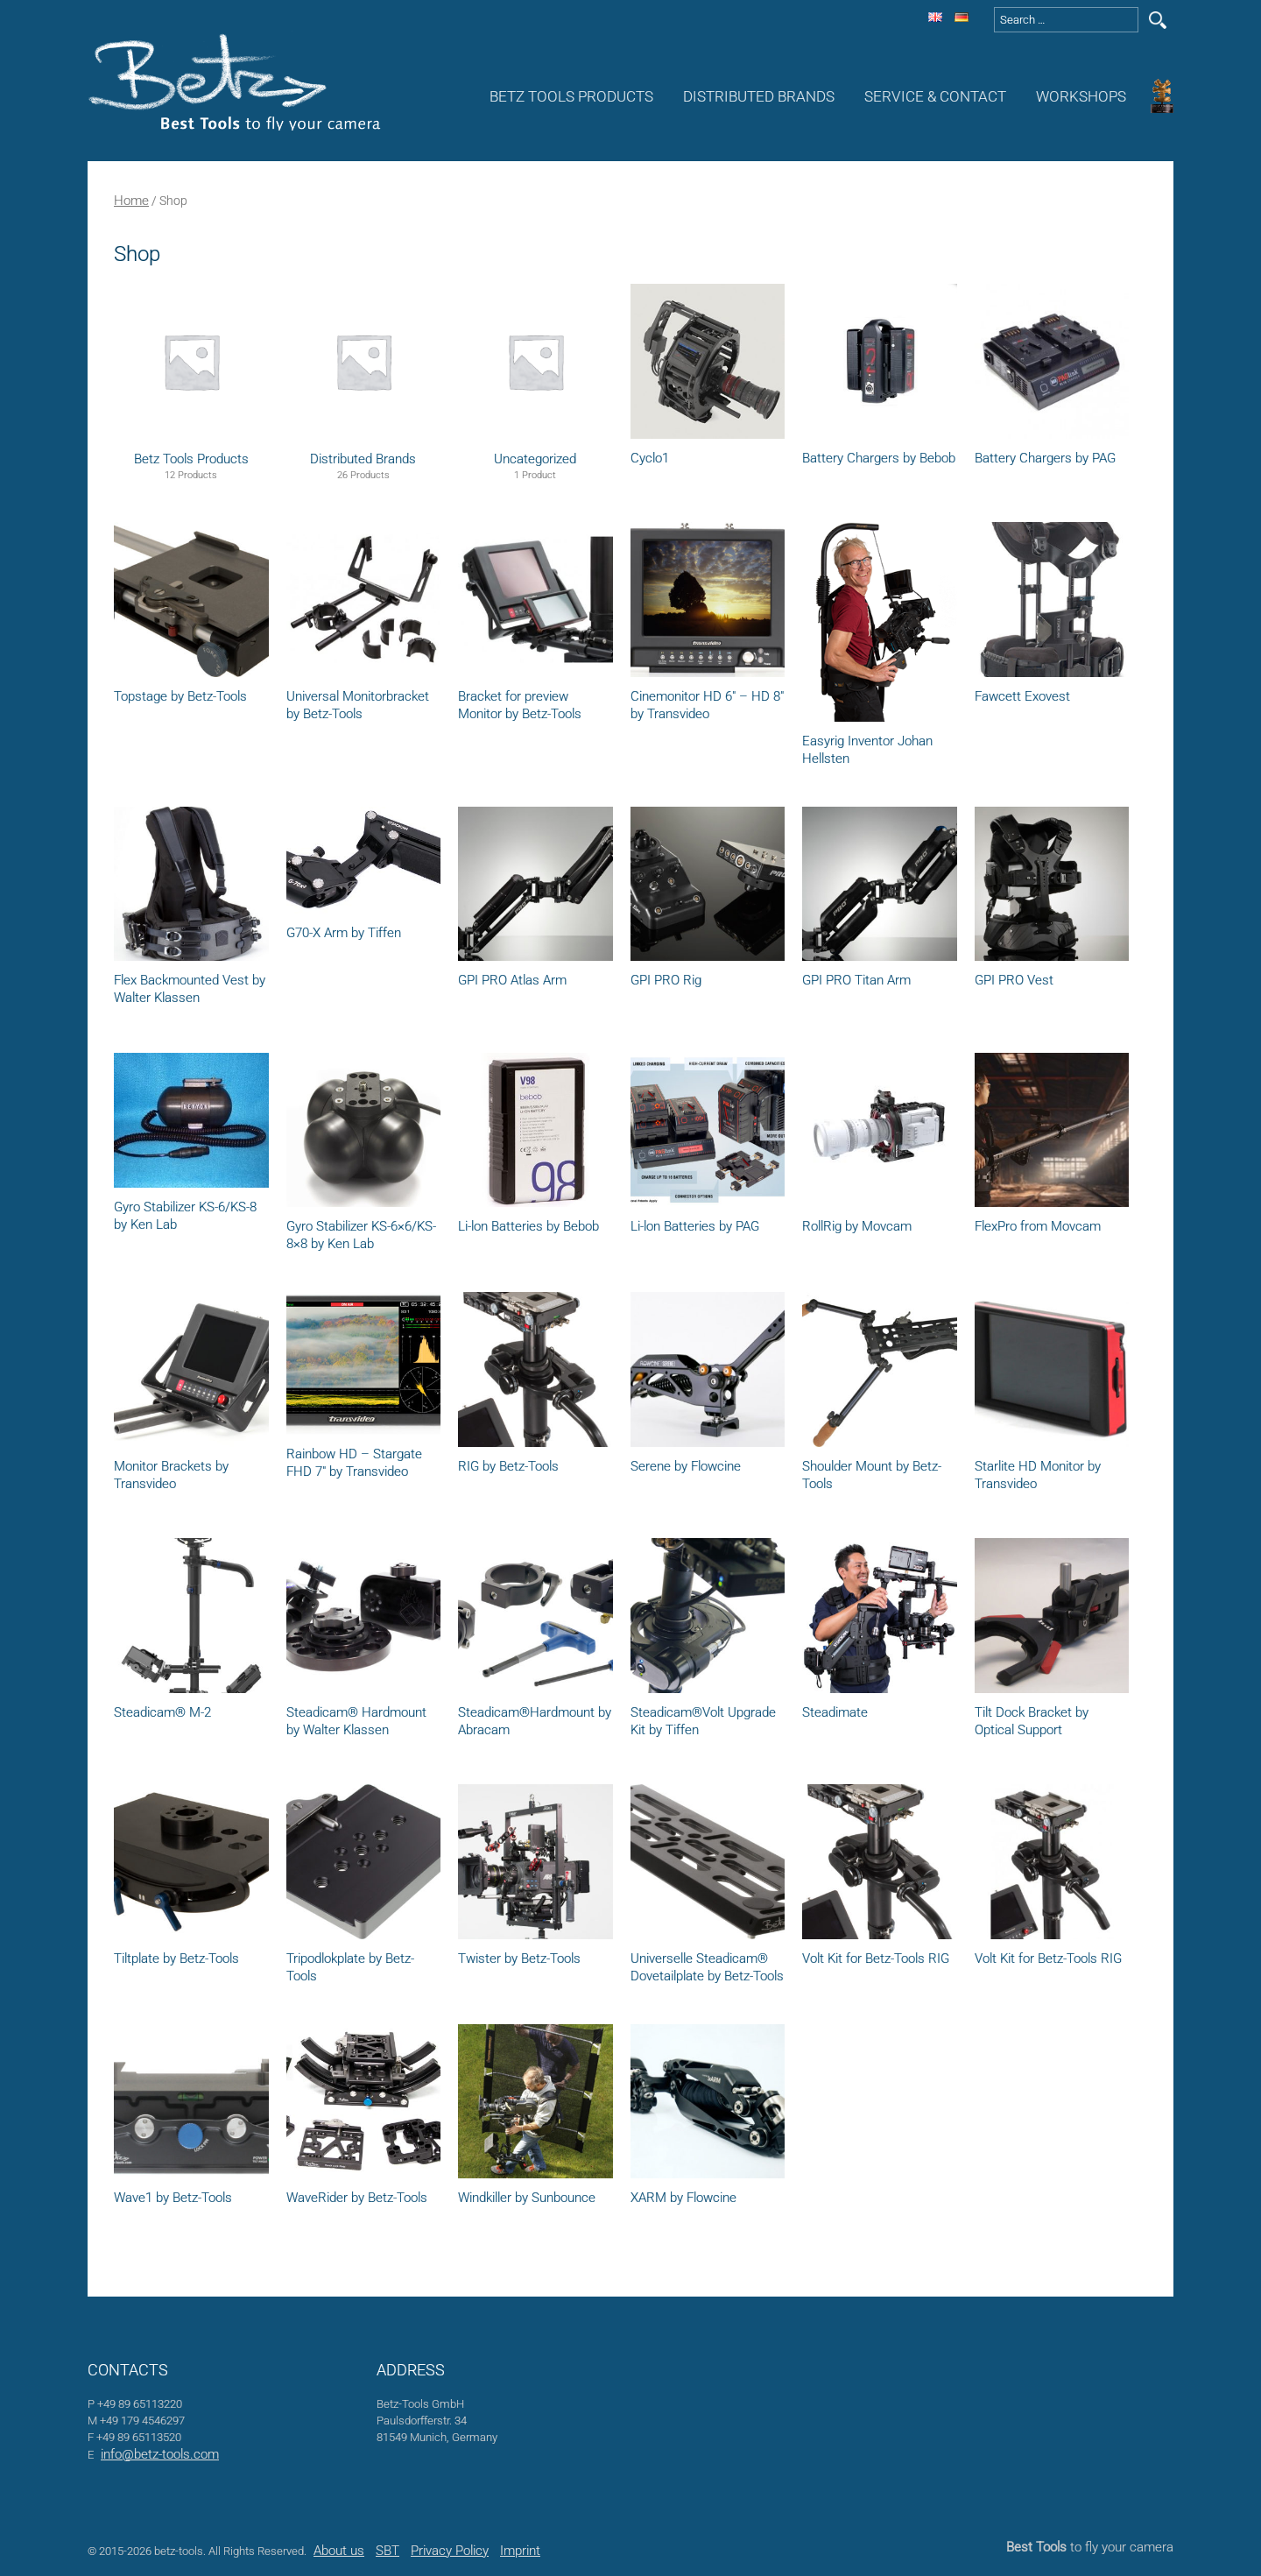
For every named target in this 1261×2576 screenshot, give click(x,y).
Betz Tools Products (571, 96)
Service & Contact (935, 96)
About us (338, 2550)
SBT (387, 2550)
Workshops (1081, 96)
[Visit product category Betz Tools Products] (191, 359)
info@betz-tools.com (160, 2454)
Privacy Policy (450, 2550)
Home (131, 200)
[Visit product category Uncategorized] (535, 359)
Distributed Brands (759, 96)
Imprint (520, 2550)
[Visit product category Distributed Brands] (363, 359)
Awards (1164, 96)
